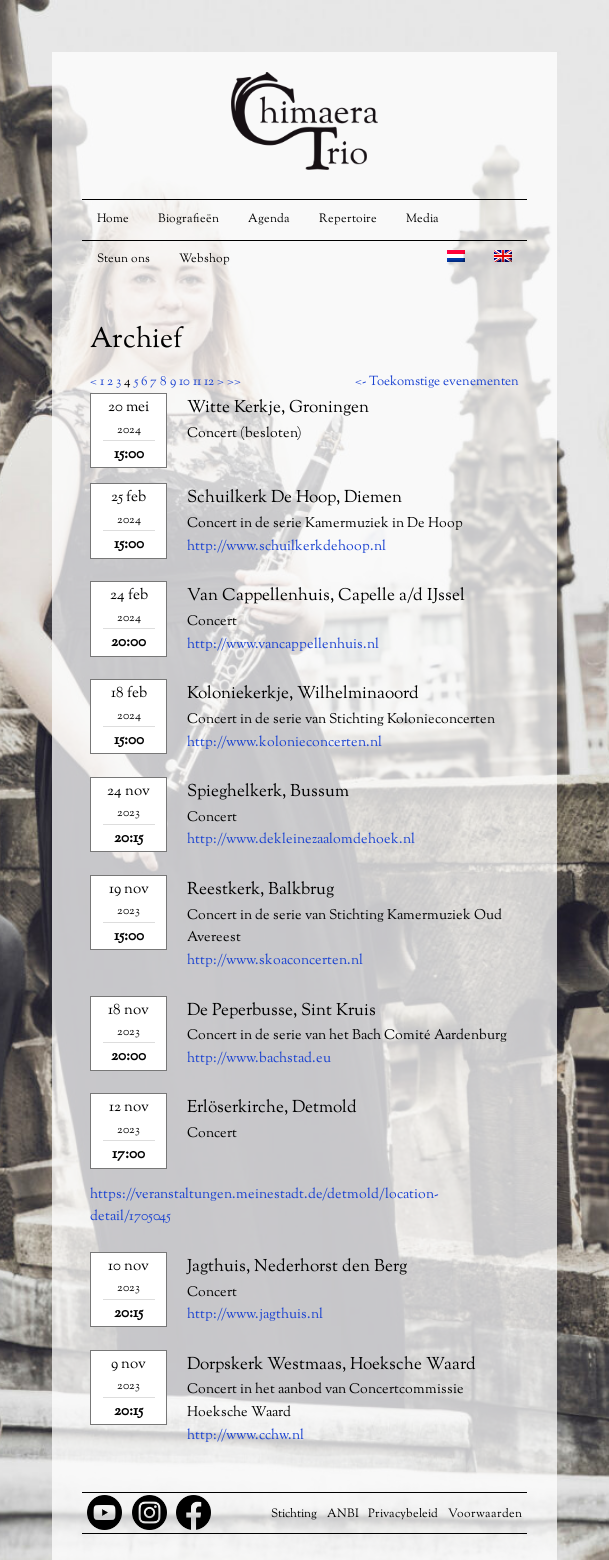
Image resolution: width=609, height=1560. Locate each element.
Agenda (269, 219)
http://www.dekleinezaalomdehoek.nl (301, 840)
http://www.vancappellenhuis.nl (283, 645)
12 (209, 382)
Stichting (294, 1514)
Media (422, 219)
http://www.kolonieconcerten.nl (284, 743)
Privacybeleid (403, 1514)
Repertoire (348, 219)
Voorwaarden (485, 1514)
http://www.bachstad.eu (259, 1059)
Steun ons (123, 259)
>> (234, 382)
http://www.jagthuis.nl (255, 1315)
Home (113, 219)
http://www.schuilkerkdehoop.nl (286, 547)
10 (184, 382)
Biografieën (188, 219)
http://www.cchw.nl (245, 1436)
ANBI (343, 1514)
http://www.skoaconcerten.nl (275, 961)
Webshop (204, 259)
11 (197, 382)
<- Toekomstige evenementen (437, 382)
